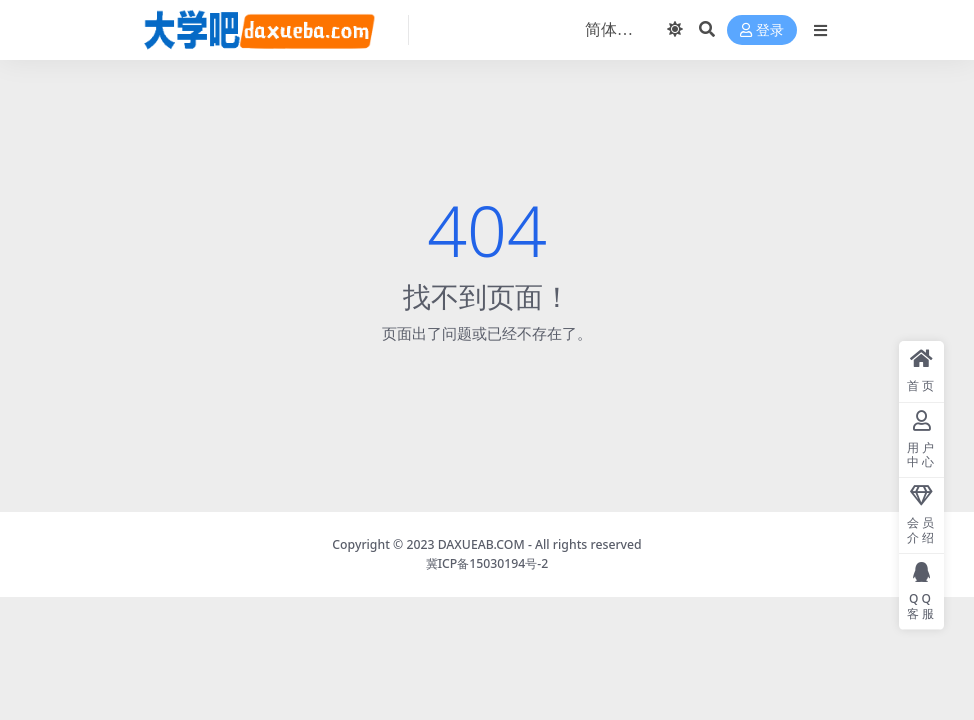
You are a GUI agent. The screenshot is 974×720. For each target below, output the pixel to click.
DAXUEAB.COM (481, 544)
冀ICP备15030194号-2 (487, 563)
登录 (762, 30)
